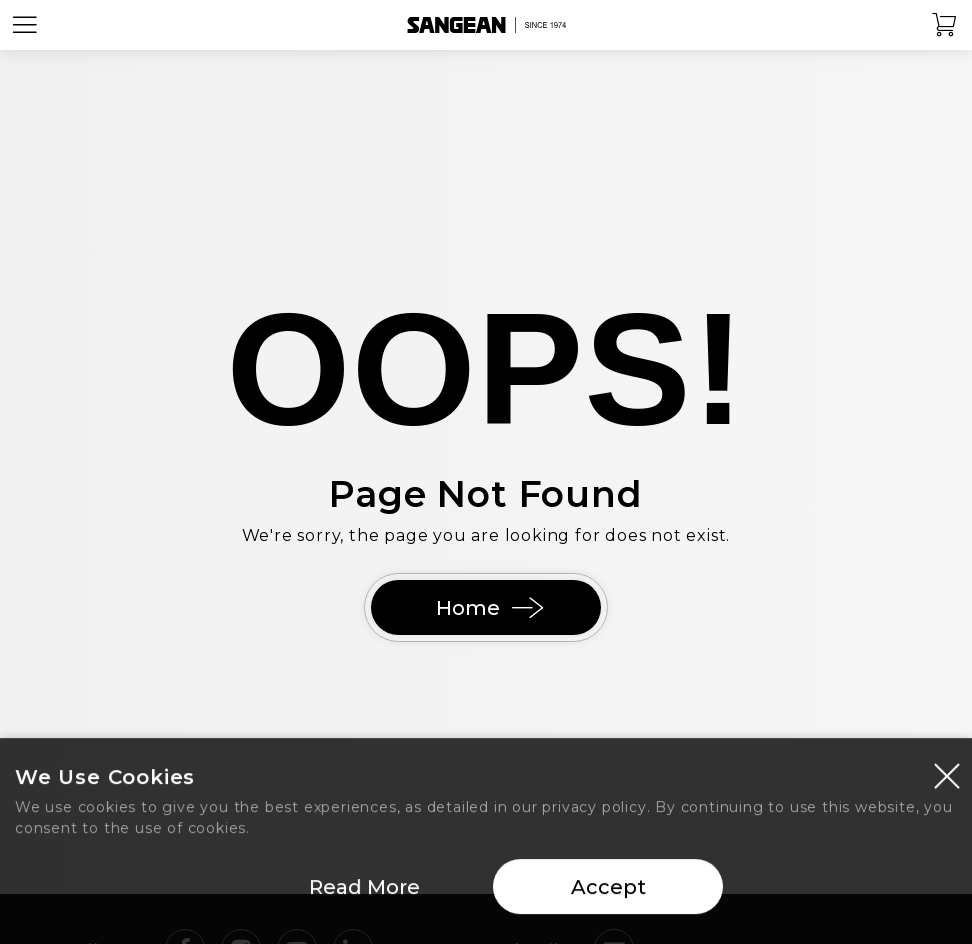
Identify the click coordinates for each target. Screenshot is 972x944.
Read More (364, 894)
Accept (608, 894)
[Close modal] (947, 782)
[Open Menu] (25, 25)
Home (486, 608)
